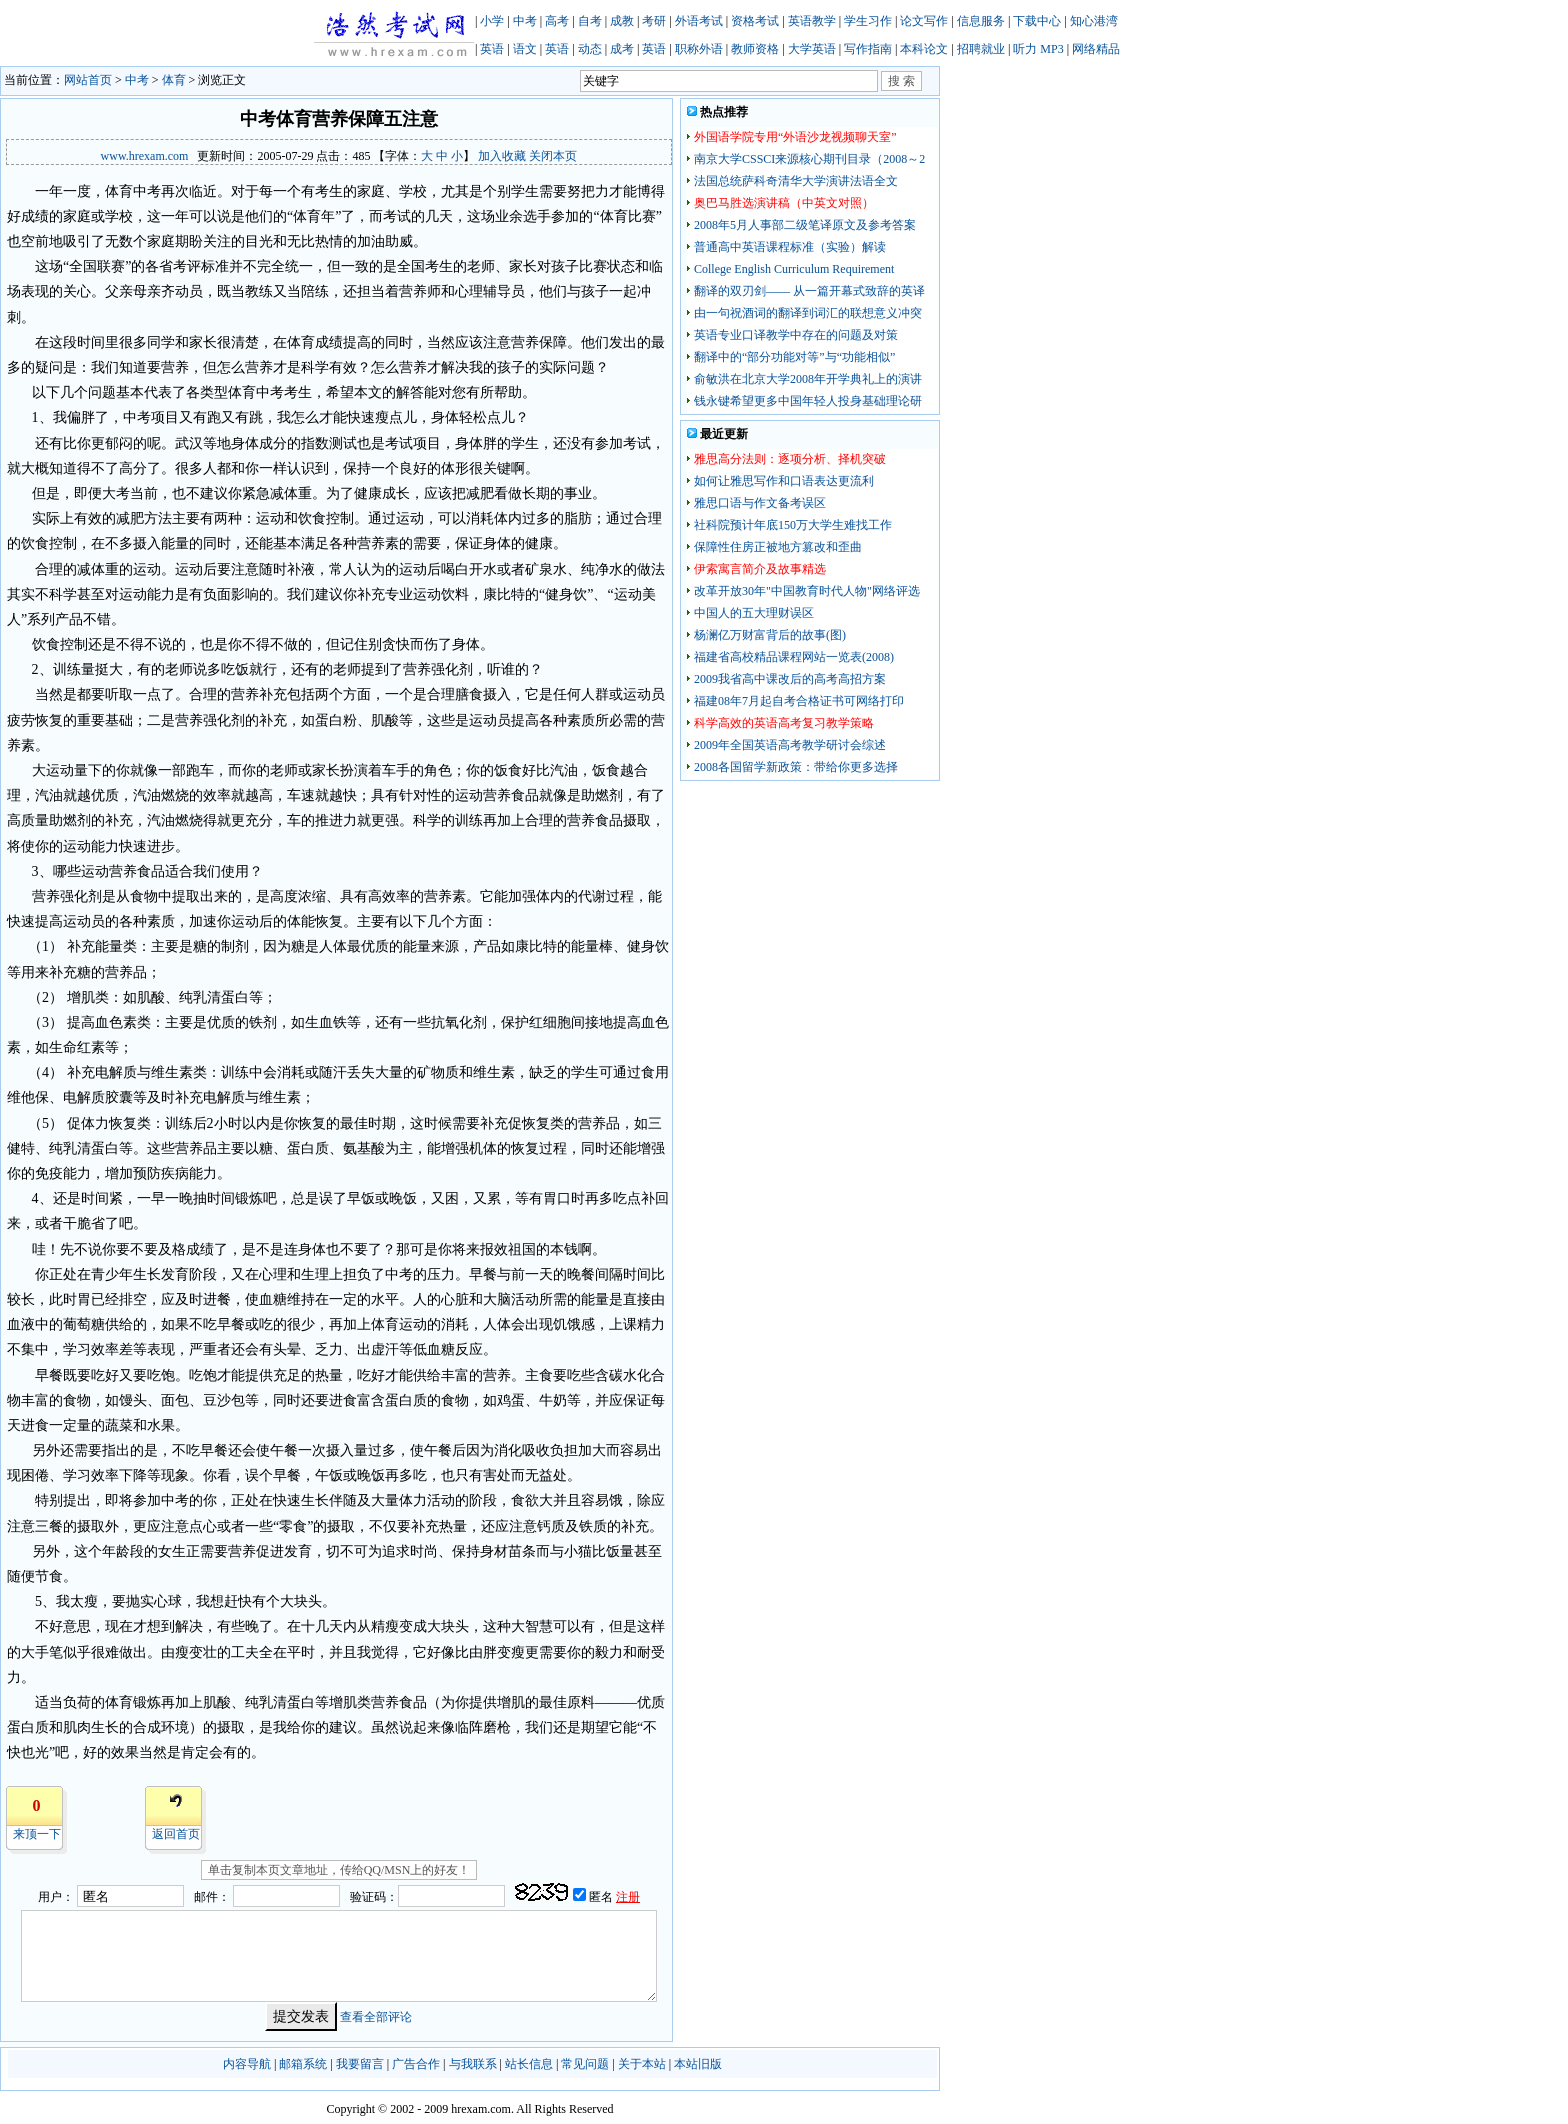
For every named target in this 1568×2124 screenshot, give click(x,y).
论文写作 (924, 21)
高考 (557, 21)
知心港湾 (1094, 21)
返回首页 (176, 1834)
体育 (174, 80)
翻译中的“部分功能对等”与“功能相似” (794, 357)
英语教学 (812, 21)
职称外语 (699, 49)
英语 (492, 49)
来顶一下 (37, 1834)
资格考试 (755, 21)
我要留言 (360, 2064)
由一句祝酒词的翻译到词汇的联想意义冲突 (808, 313)
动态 (590, 49)
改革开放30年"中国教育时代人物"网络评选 (807, 591)
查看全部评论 (376, 2017)
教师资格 (755, 49)
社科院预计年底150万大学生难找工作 (793, 525)
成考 (622, 49)
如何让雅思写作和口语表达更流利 (784, 481)
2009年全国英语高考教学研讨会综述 (790, 745)
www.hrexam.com (145, 156)
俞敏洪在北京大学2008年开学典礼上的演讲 (808, 379)
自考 (590, 21)
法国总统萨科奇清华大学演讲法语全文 (796, 181)
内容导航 (247, 2064)
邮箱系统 (303, 2064)
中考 (525, 21)
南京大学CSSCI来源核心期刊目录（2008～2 (809, 159)
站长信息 (529, 2064)
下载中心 (1037, 21)
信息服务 (981, 21)
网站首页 (88, 80)
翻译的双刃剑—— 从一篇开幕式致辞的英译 (809, 291)
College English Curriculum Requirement (794, 269)
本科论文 (924, 49)
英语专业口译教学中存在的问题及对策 (796, 335)
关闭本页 (553, 156)
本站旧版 (698, 2064)
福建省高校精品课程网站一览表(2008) (794, 657)
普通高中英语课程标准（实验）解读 (790, 247)
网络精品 (1096, 49)
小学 (492, 21)
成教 (622, 21)
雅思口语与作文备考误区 (760, 503)
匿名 (602, 1897)
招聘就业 (981, 49)
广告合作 (416, 2064)
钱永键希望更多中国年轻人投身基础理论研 (808, 401)
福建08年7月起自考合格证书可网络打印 (799, 701)
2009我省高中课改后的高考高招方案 (790, 679)
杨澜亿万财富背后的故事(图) (770, 635)
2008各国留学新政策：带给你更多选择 (796, 767)
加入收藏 (502, 156)
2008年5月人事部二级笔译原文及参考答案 (805, 225)
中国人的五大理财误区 (754, 613)
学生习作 (868, 21)
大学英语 (812, 49)
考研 (654, 21)
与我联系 (473, 2064)
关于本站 (642, 2064)
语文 (525, 49)
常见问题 (585, 2064)
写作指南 (868, 49)
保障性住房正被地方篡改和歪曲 (778, 547)
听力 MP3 (1038, 49)
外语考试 (699, 21)
